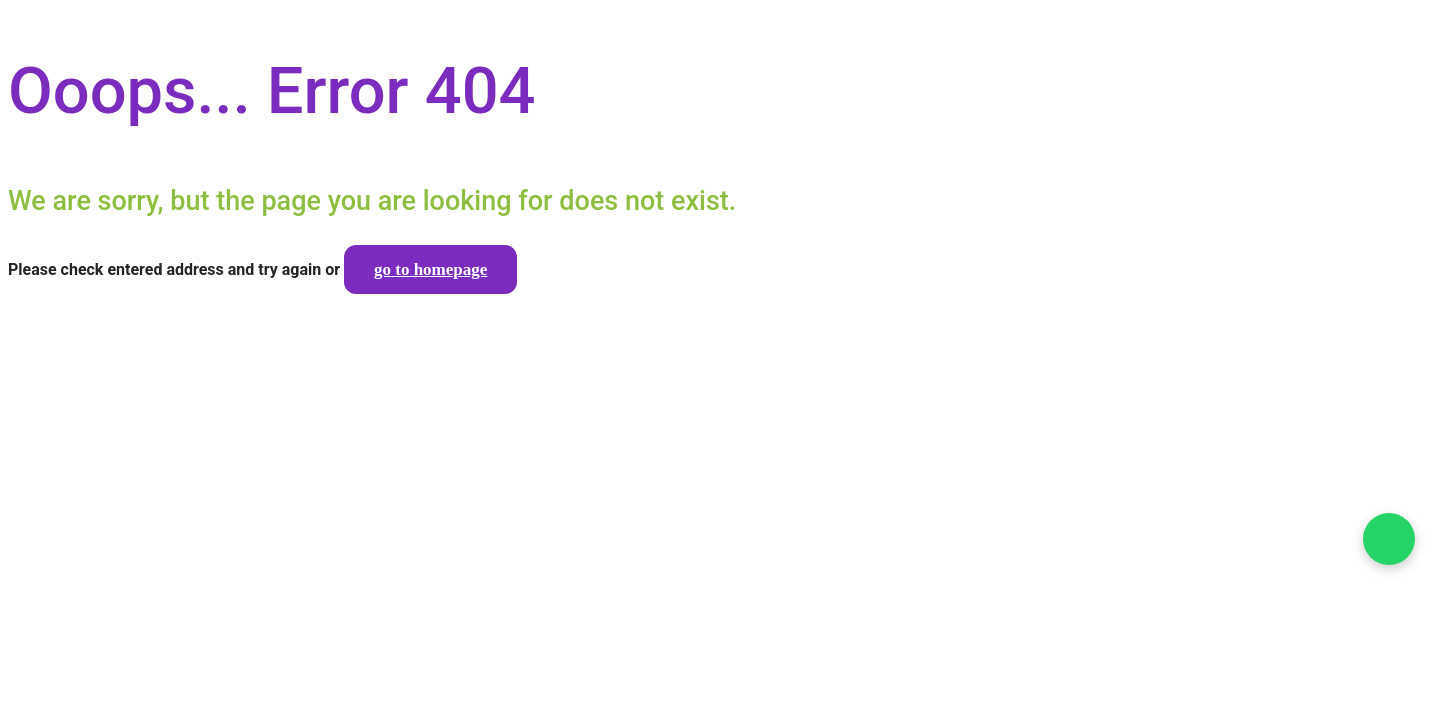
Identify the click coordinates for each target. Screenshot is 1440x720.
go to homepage (430, 269)
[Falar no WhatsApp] (1389, 539)
